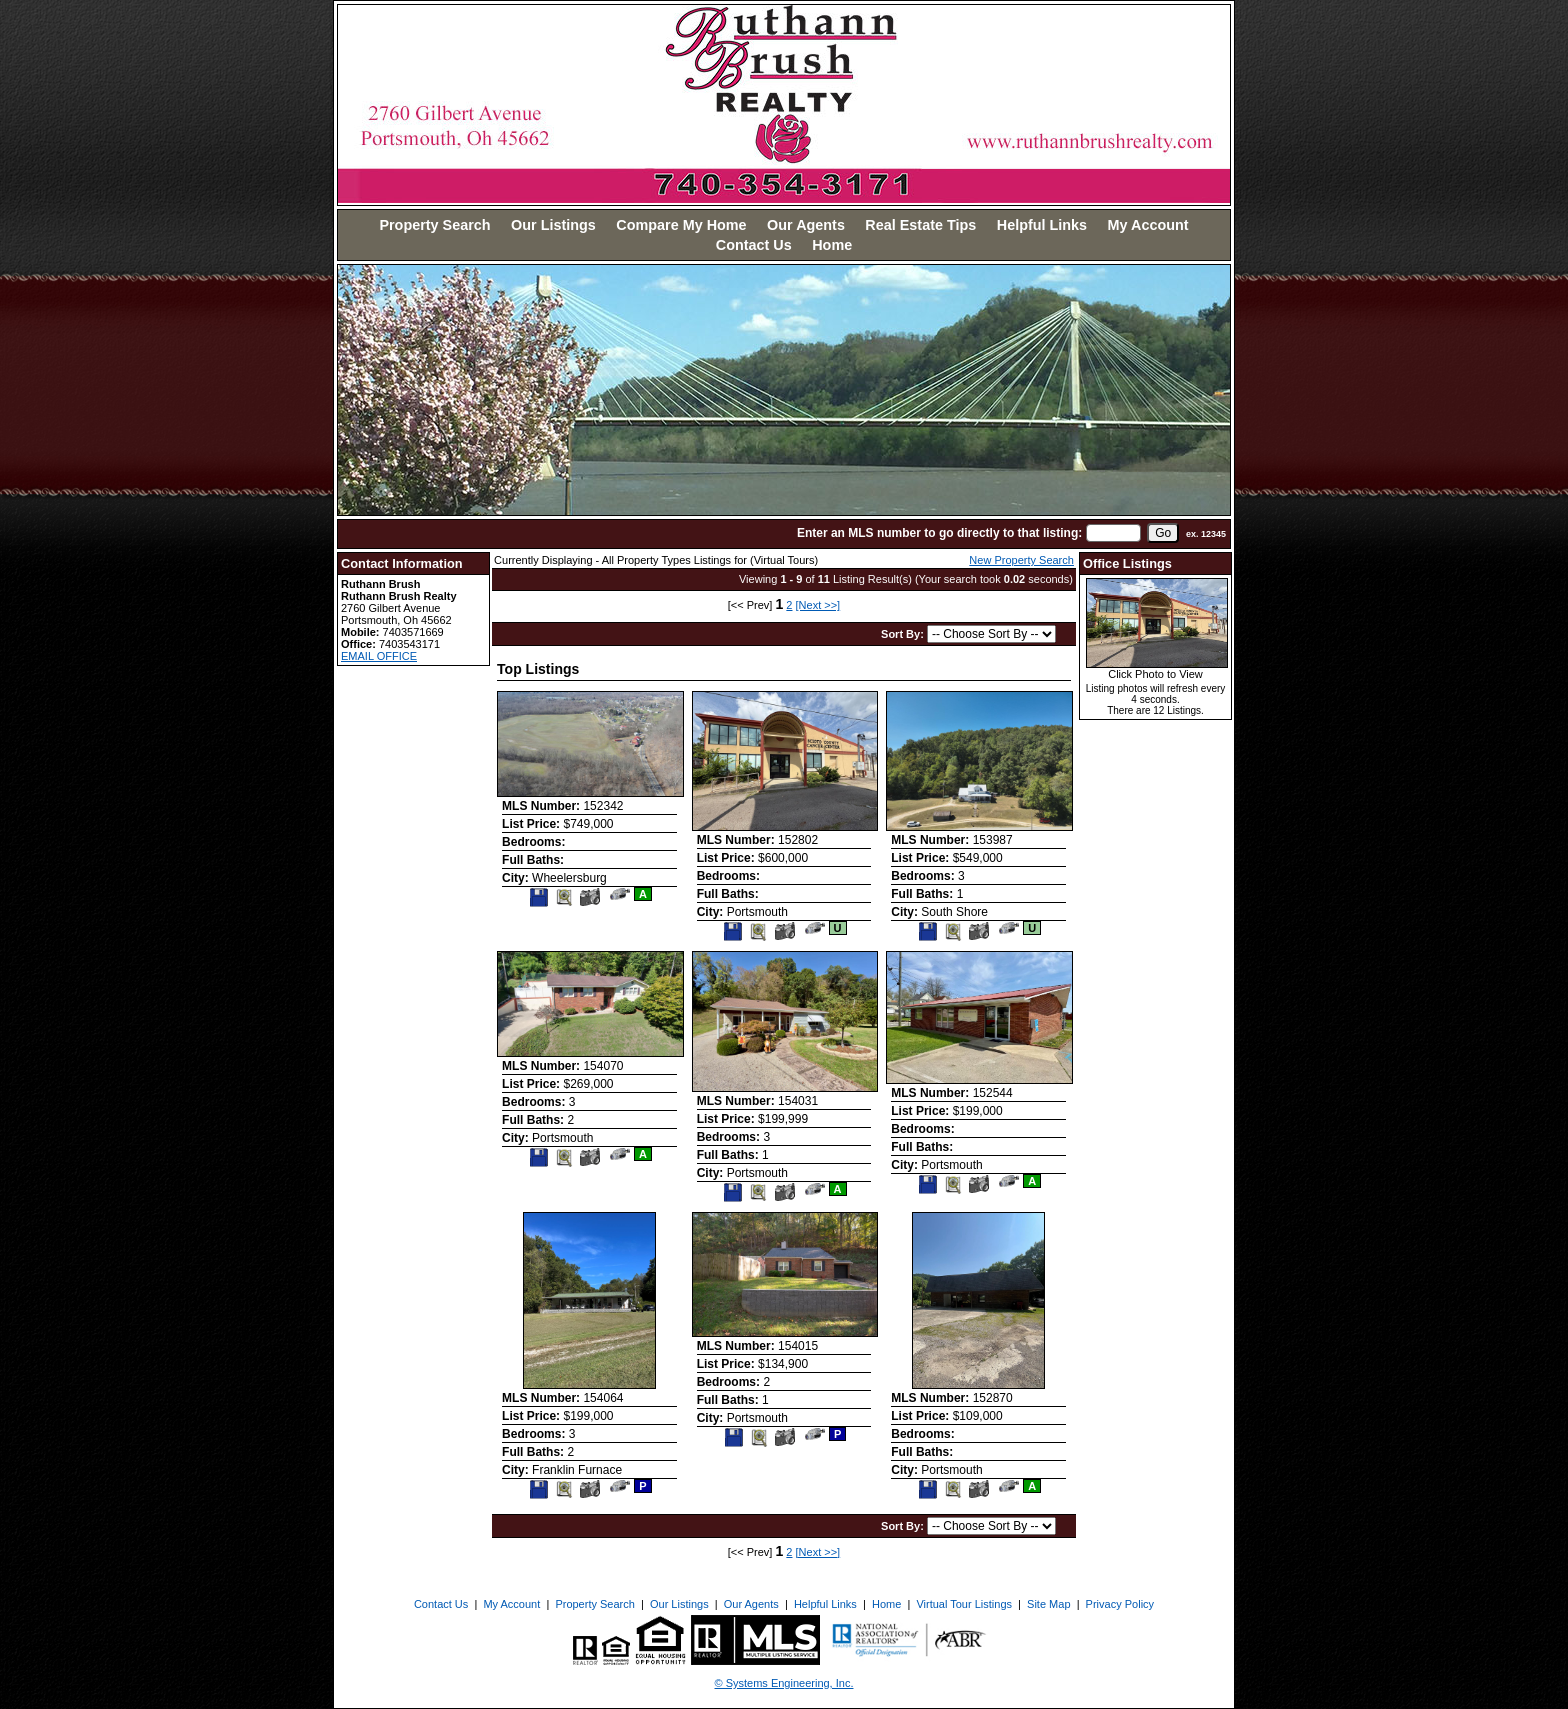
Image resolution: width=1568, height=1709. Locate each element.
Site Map (1048, 1604)
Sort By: (904, 634)
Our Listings (553, 225)
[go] (1163, 533)
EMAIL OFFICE (379, 656)
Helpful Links (1042, 225)
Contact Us (754, 245)
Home (832, 245)
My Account (1148, 225)
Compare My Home (681, 225)
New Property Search (1021, 560)
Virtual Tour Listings (964, 1604)
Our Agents (806, 225)
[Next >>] (818, 605)
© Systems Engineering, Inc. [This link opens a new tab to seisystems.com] (784, 1683)
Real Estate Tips (920, 225)
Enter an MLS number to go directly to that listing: (939, 533)
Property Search (434, 225)
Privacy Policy (1120, 1604)
